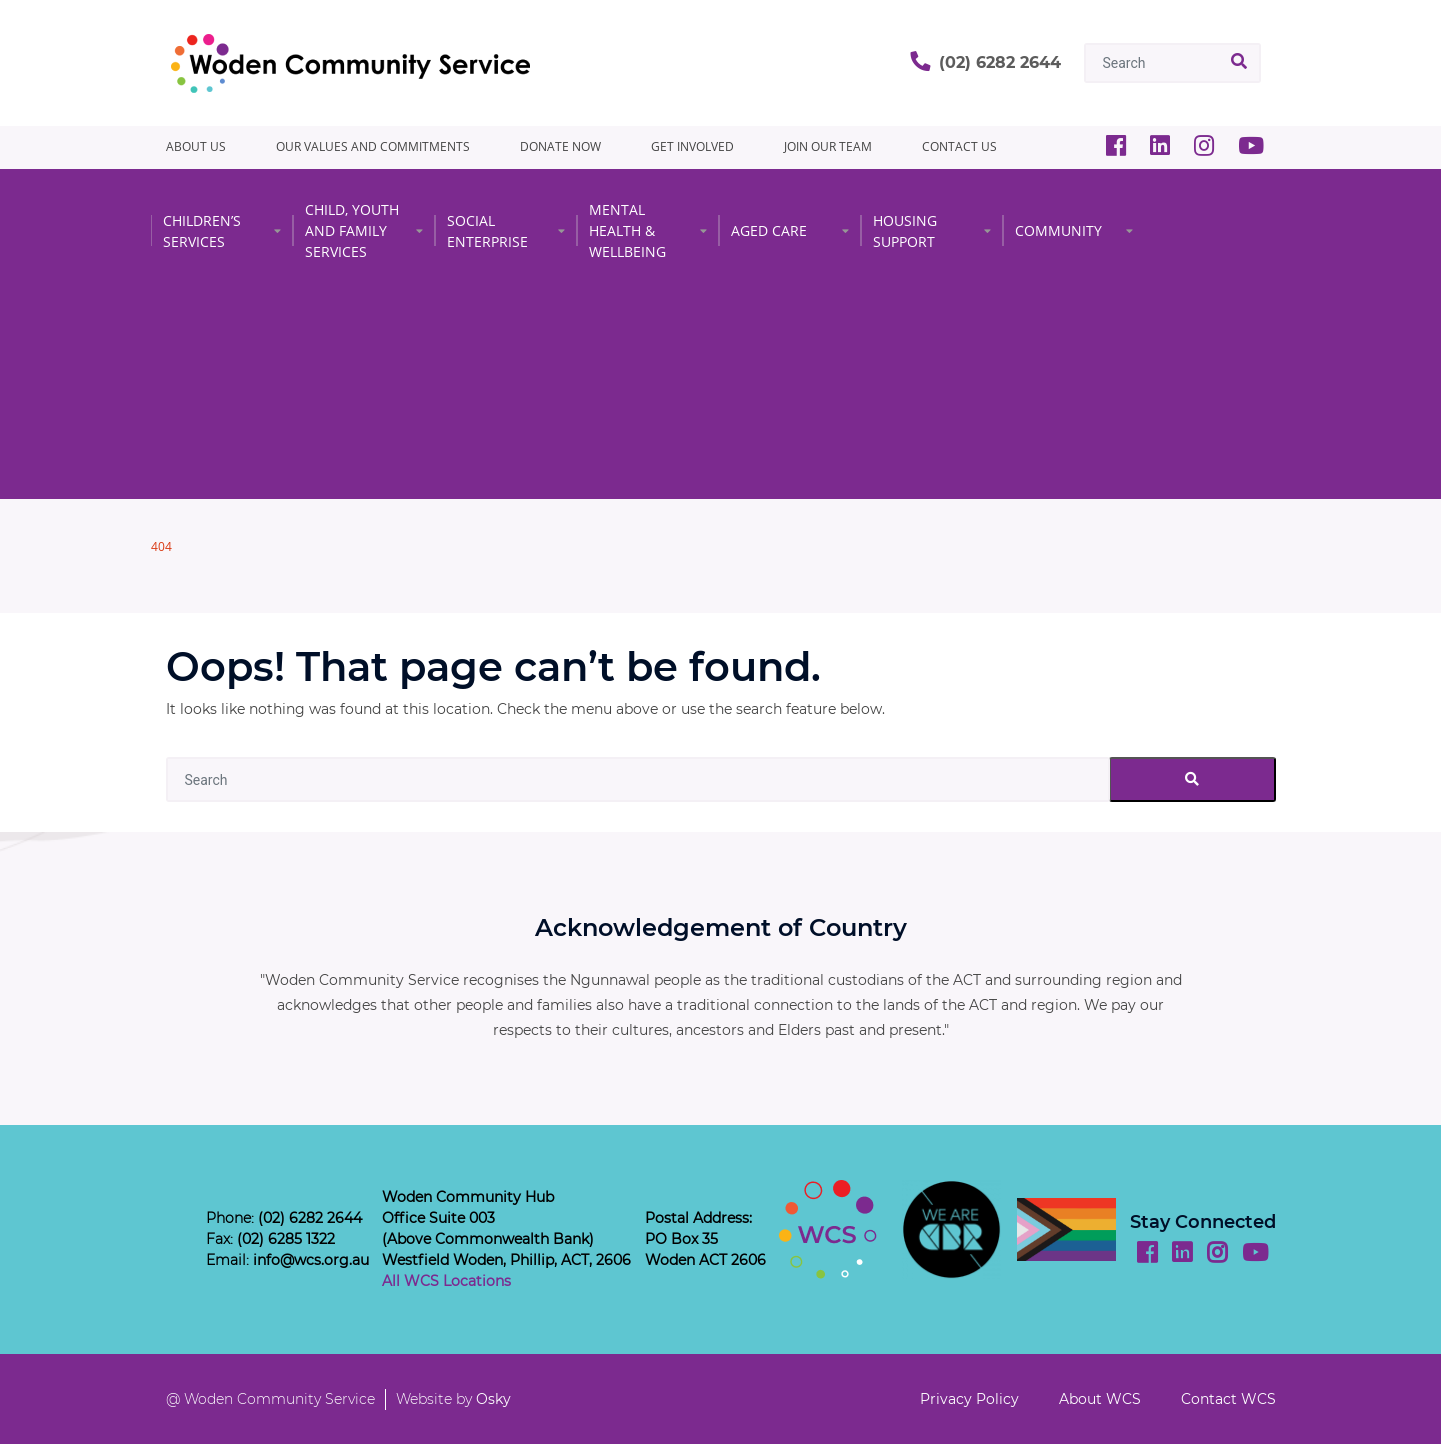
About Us (196, 146)
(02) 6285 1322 (286, 1239)
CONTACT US (959, 146)
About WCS (1100, 1399)
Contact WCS (1228, 1399)
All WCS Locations (446, 1281)
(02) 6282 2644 (1000, 62)
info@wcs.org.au (311, 1260)
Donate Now (560, 146)
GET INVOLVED (692, 146)
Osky (493, 1399)
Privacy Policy (969, 1399)
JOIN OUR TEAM (828, 146)
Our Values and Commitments (373, 146)
